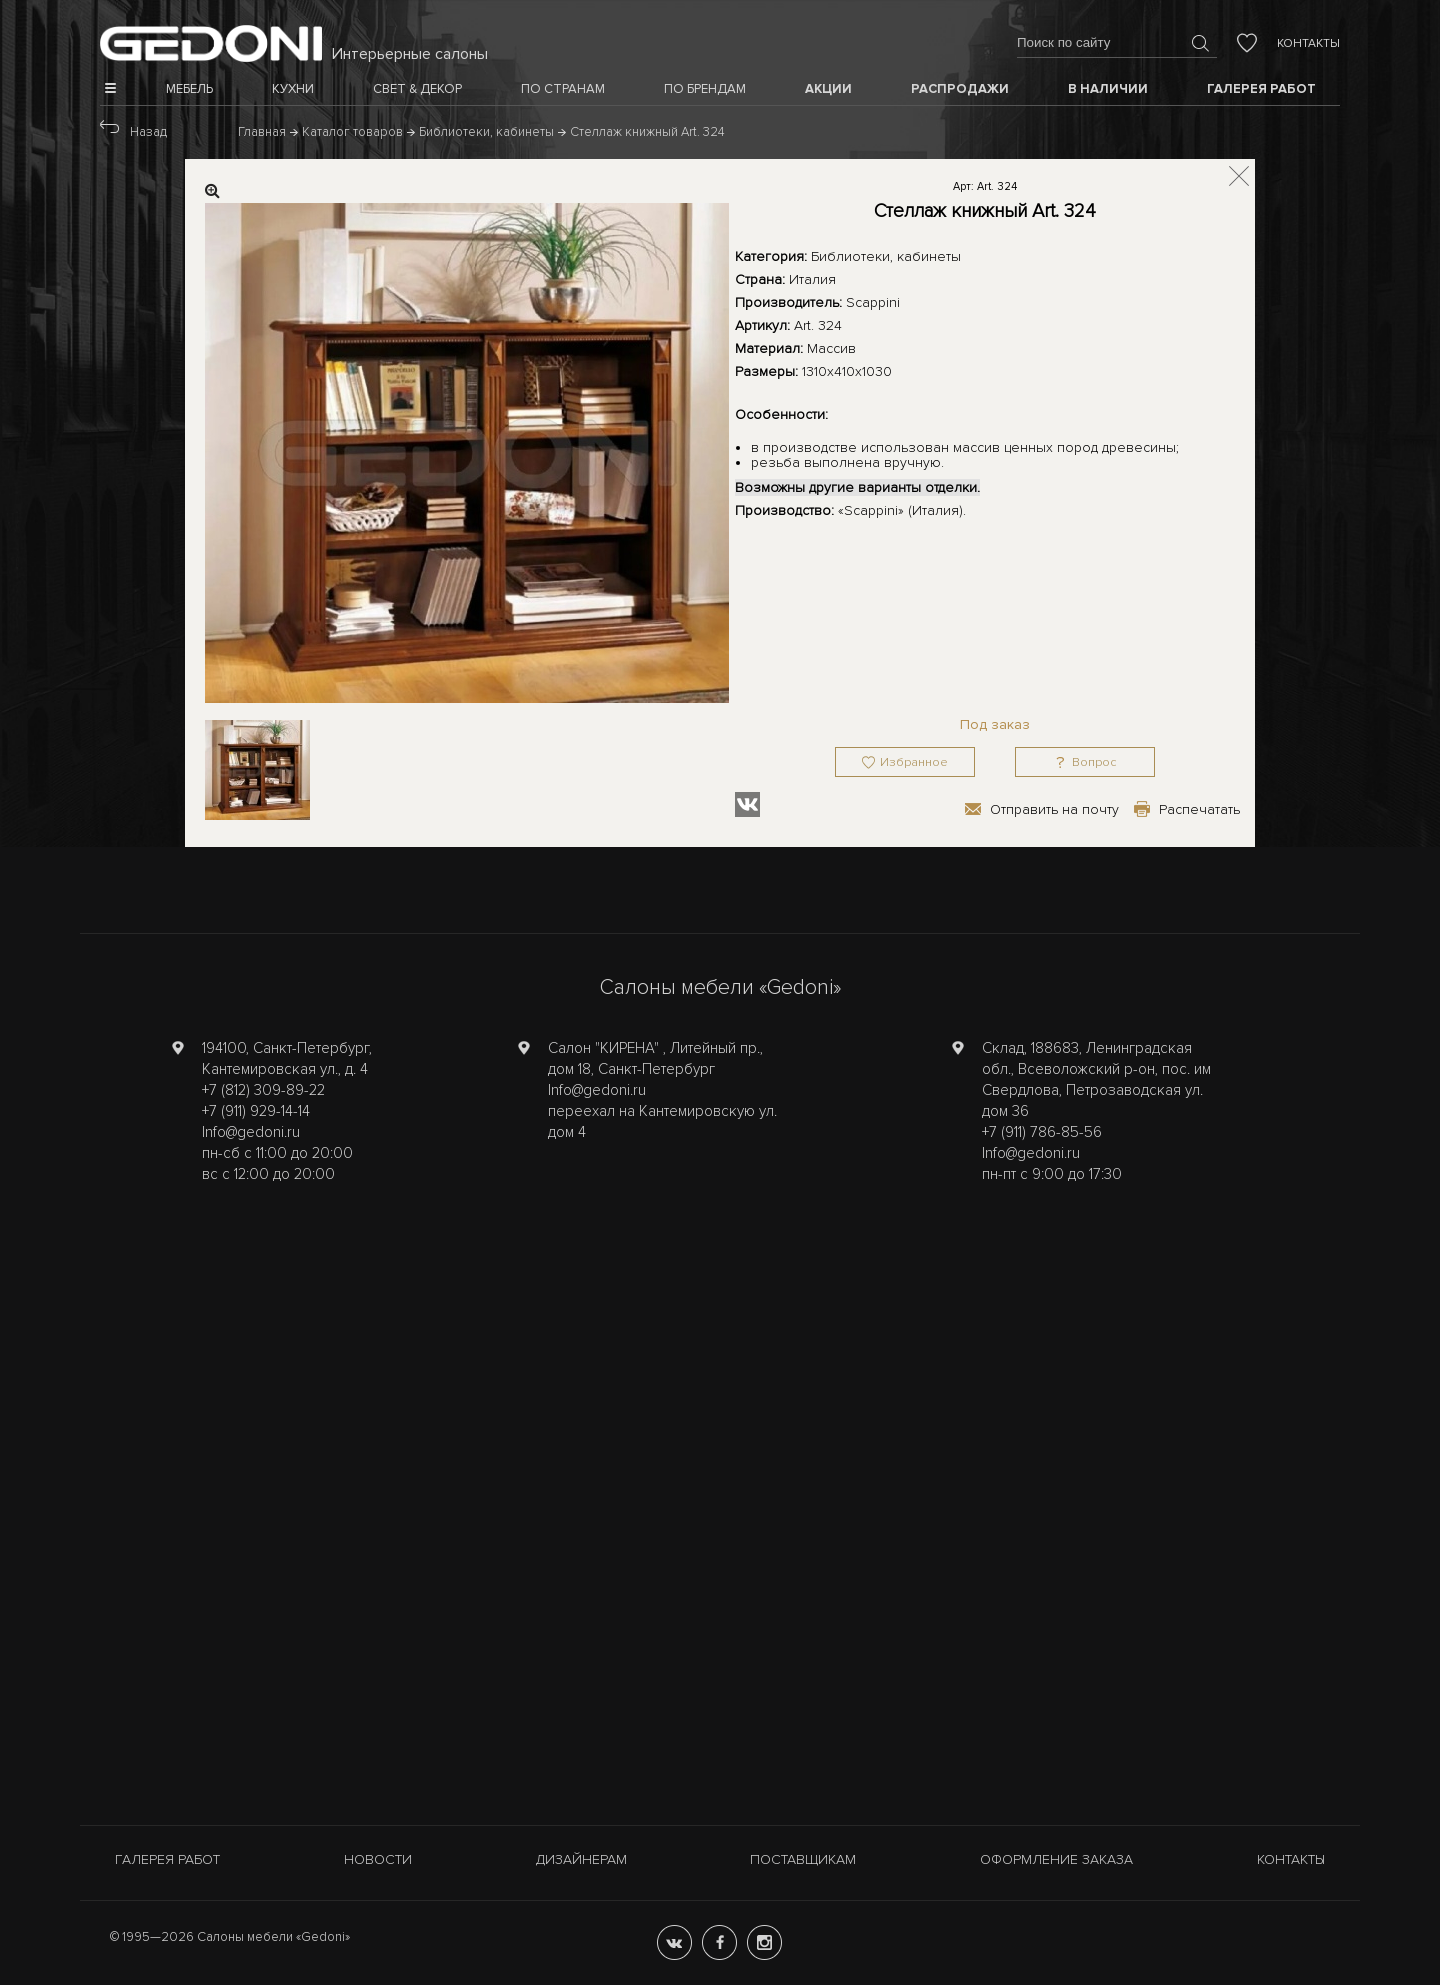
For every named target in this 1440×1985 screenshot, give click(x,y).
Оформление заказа (1056, 1859)
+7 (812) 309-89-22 (263, 1090)
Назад (148, 132)
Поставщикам (803, 1859)
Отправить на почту (1054, 809)
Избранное (914, 762)
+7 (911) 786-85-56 (1042, 1132)
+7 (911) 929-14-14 (256, 1111)
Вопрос (1094, 762)
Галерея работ (167, 1859)
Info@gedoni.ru (251, 1132)
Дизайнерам (581, 1859)
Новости (378, 1859)
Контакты (1308, 43)
